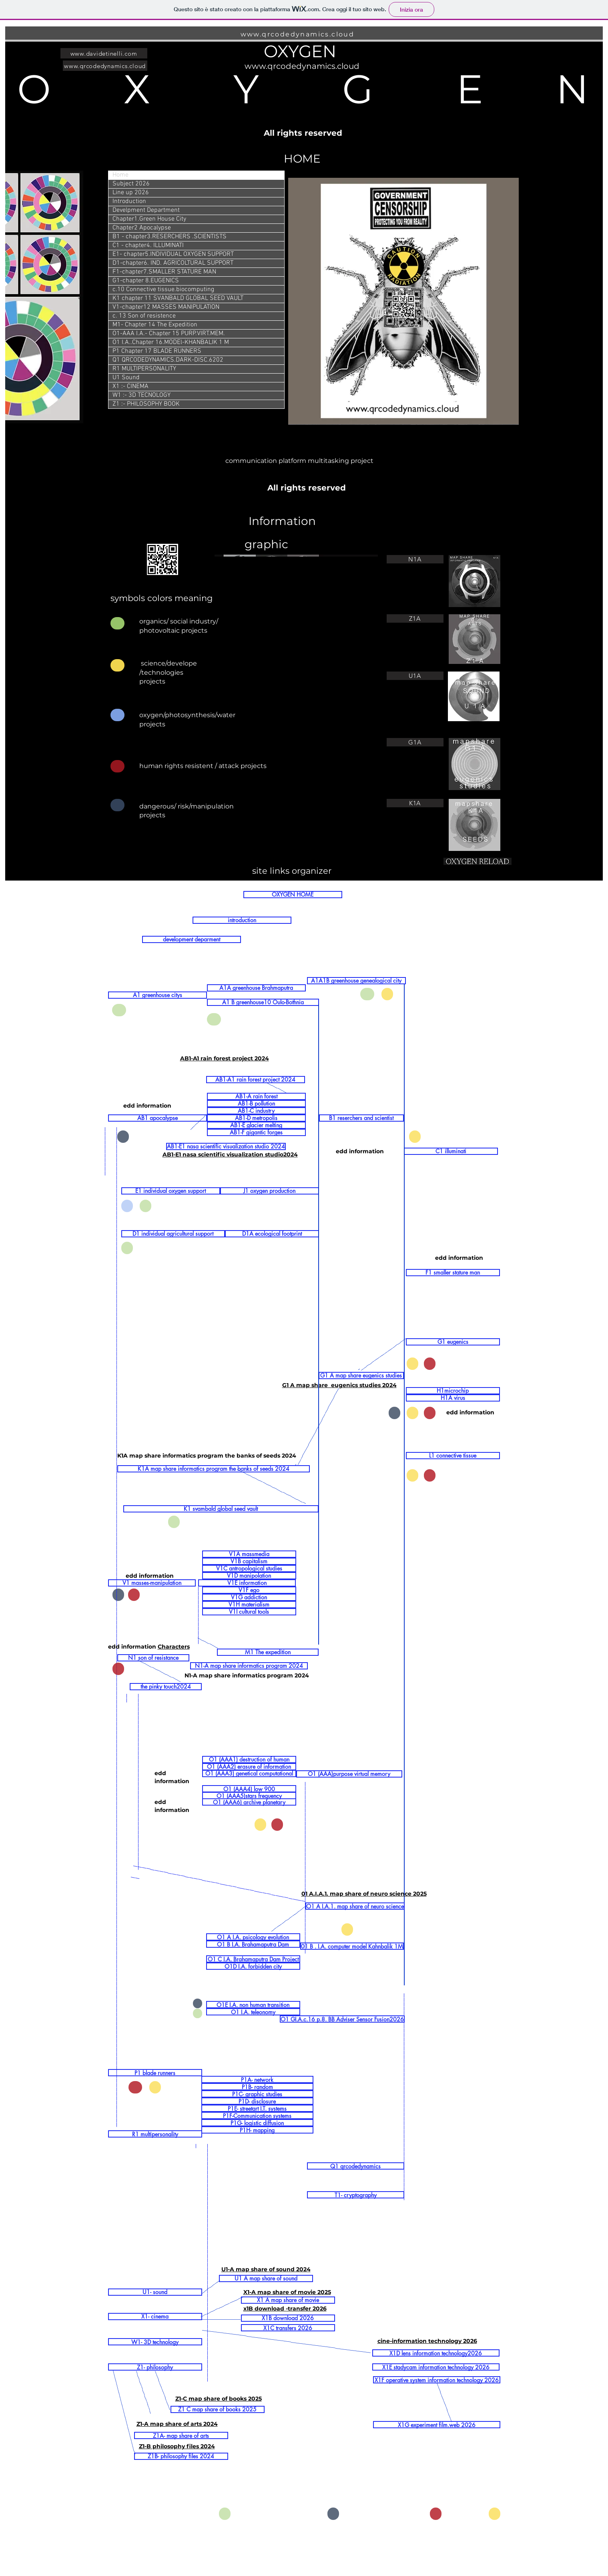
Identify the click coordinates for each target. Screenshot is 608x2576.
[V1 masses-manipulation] (152, 1583)
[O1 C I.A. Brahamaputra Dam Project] (253, 1959)
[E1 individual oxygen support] (170, 1190)
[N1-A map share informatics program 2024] (249, 1665)
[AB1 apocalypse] (157, 1118)
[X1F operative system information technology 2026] (436, 2379)
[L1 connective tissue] (453, 1455)
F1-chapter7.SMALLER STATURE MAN (164, 272)
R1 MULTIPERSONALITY (144, 369)
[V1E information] (247, 1583)
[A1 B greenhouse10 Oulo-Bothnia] (263, 1002)
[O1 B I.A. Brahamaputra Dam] (253, 1944)
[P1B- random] (257, 2086)
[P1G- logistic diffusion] (257, 2122)
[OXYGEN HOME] (292, 894)
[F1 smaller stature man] (453, 1272)
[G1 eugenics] (453, 1341)
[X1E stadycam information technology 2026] (436, 2367)
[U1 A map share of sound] (266, 2278)
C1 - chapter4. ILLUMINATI (148, 245)
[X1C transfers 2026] (288, 2327)
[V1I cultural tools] (249, 1611)
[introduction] (242, 920)
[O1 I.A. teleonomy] (253, 2011)
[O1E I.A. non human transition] (253, 2004)
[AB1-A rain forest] (256, 1096)
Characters (174, 1646)
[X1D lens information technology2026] (436, 2353)
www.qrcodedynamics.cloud (298, 34)
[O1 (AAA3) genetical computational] (249, 1773)
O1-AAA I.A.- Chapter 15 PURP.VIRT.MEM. (168, 334)
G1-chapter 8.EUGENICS (145, 281)
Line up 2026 (130, 193)
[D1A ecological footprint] (272, 1233)
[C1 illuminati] (451, 1151)
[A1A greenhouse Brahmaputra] (256, 987)
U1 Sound (126, 378)
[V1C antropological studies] (249, 1568)
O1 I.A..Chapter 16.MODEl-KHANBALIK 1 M (170, 342)
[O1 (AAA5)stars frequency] (249, 1795)
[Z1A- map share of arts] (181, 2435)
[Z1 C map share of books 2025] (218, 2409)
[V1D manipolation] (249, 1575)
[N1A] (415, 559)
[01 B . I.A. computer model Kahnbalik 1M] (352, 1946)
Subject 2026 (131, 184)
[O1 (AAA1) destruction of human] (249, 1759)
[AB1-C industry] (256, 1110)
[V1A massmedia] (249, 1554)
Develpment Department (146, 210)
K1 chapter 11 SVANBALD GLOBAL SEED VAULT (177, 298)
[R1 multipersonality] (155, 2134)
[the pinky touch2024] (166, 1686)
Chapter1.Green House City (149, 219)
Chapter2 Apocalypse (141, 228)
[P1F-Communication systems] (257, 2115)
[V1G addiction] (249, 1597)
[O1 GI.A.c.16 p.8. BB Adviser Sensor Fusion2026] (342, 2019)
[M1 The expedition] (268, 1652)
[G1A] (415, 742)
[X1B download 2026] (288, 2318)
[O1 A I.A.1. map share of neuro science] (355, 1906)
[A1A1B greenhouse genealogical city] (356, 980)
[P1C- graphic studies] (257, 2093)
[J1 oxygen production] (269, 1190)
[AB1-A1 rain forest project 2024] (255, 1079)
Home (120, 175)
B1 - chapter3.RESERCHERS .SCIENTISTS (169, 237)
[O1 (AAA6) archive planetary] (249, 1802)
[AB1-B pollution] (256, 1103)
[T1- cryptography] (355, 2194)
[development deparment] (191, 939)
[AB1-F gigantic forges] (256, 1132)
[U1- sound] (155, 2292)
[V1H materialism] (249, 1604)
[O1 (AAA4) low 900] (249, 1788)
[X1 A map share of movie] (288, 2300)
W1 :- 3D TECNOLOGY (141, 395)
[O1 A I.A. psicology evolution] (253, 1937)
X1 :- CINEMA (130, 386)
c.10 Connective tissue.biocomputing (163, 290)
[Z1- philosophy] (155, 2367)
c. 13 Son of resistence (144, 316)
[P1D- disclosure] (257, 2101)
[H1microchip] (453, 1390)
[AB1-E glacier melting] (256, 1125)
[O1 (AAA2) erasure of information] (249, 1766)
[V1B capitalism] (249, 1561)
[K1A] (415, 803)
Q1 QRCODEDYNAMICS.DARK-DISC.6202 (167, 360)
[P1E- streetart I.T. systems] (257, 2108)
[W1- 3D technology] (155, 2341)
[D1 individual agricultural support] (173, 1233)
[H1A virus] (453, 1398)
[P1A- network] (257, 2079)
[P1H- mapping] (257, 2130)
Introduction (129, 201)
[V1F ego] (249, 1590)
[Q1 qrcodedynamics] (355, 2166)
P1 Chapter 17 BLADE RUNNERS (156, 351)
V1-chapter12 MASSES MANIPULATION (165, 307)
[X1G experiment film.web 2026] (436, 2424)
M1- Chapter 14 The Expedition (154, 325)
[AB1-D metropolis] (256, 1118)
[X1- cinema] (155, 2316)
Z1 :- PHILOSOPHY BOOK (146, 404)
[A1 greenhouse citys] (157, 995)
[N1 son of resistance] (153, 1657)
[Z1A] (415, 618)
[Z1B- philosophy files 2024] (181, 2456)
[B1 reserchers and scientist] (361, 1118)
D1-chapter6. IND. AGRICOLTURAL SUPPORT (172, 263)
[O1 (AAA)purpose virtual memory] (349, 1774)
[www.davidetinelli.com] (103, 53)
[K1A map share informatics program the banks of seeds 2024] (213, 1468)
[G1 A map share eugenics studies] (361, 1375)
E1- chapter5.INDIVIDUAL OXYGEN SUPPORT (173, 254)
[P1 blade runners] (155, 2072)
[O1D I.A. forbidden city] (253, 1966)
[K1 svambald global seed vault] (221, 1508)
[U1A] (415, 676)
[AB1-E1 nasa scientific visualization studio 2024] (226, 1146)
